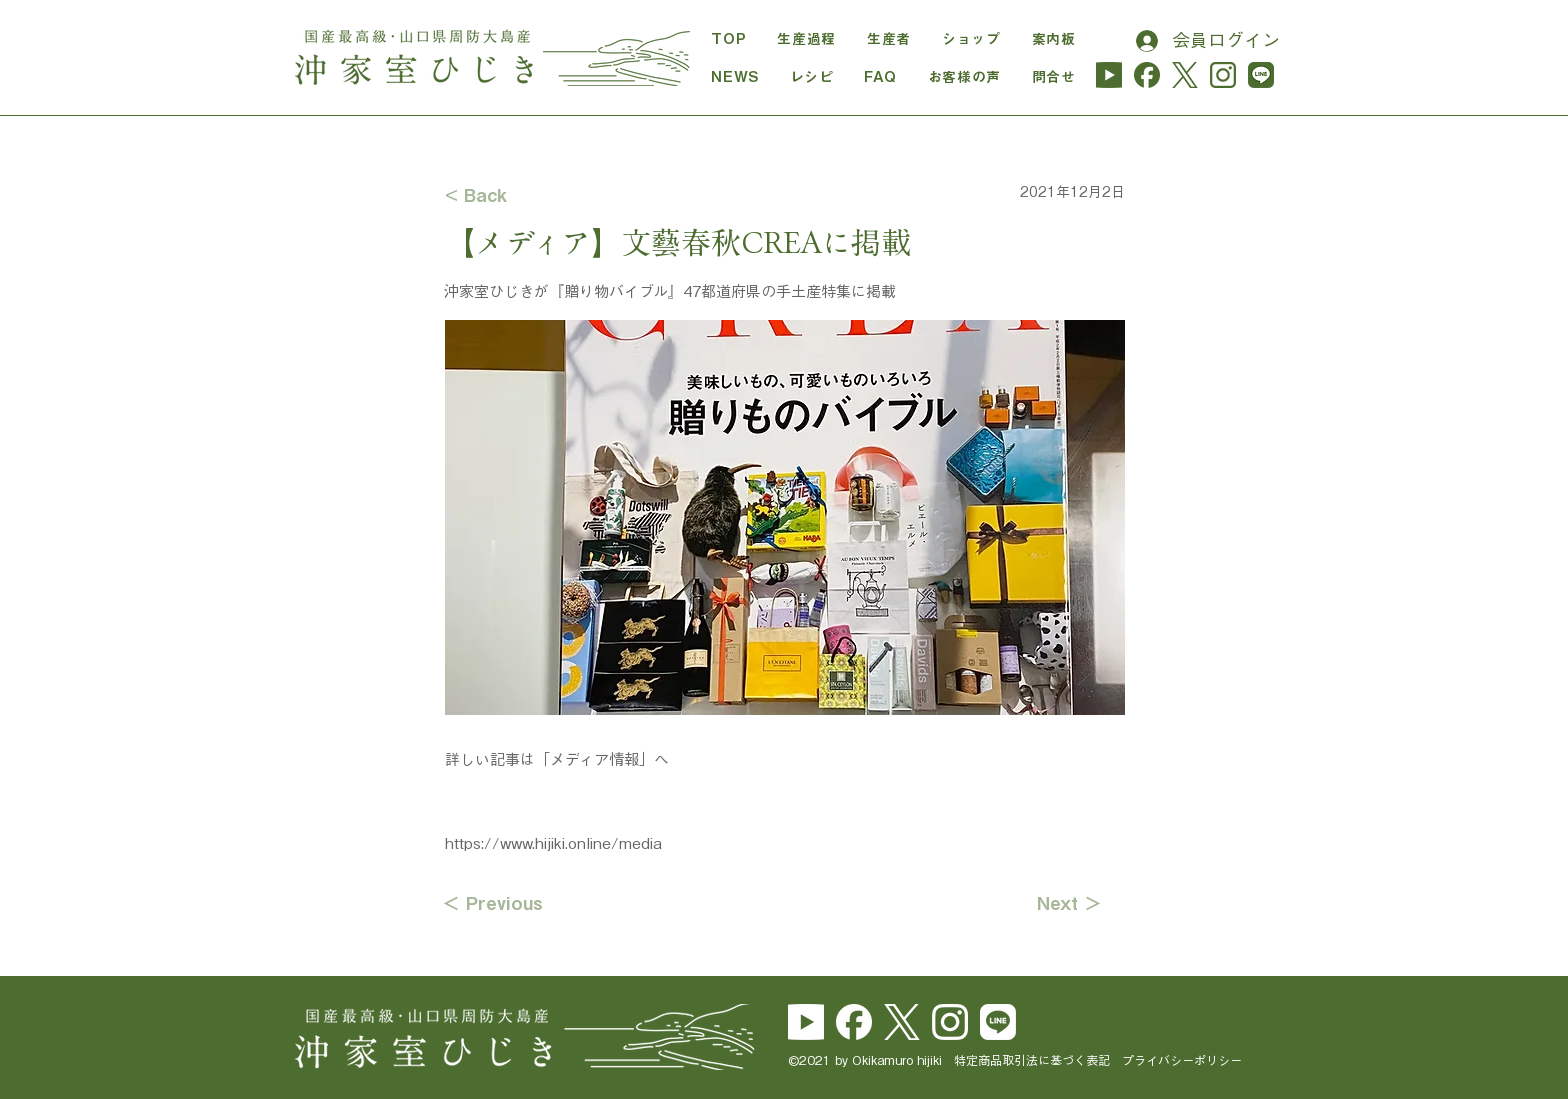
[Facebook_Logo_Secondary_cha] (1147, 75)
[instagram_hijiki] (1223, 75)
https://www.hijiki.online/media (553, 843)
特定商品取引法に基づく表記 (1038, 1060)
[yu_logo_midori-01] (1109, 75)
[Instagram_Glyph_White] (950, 1022)
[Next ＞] (1052, 904)
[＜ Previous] (508, 904)
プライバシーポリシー (1182, 1060)
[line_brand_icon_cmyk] (998, 1022)
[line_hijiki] (1261, 75)
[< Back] (511, 195)
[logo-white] (902, 1022)
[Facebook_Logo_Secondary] (854, 1022)
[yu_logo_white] (806, 1022)
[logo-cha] (1185, 75)
